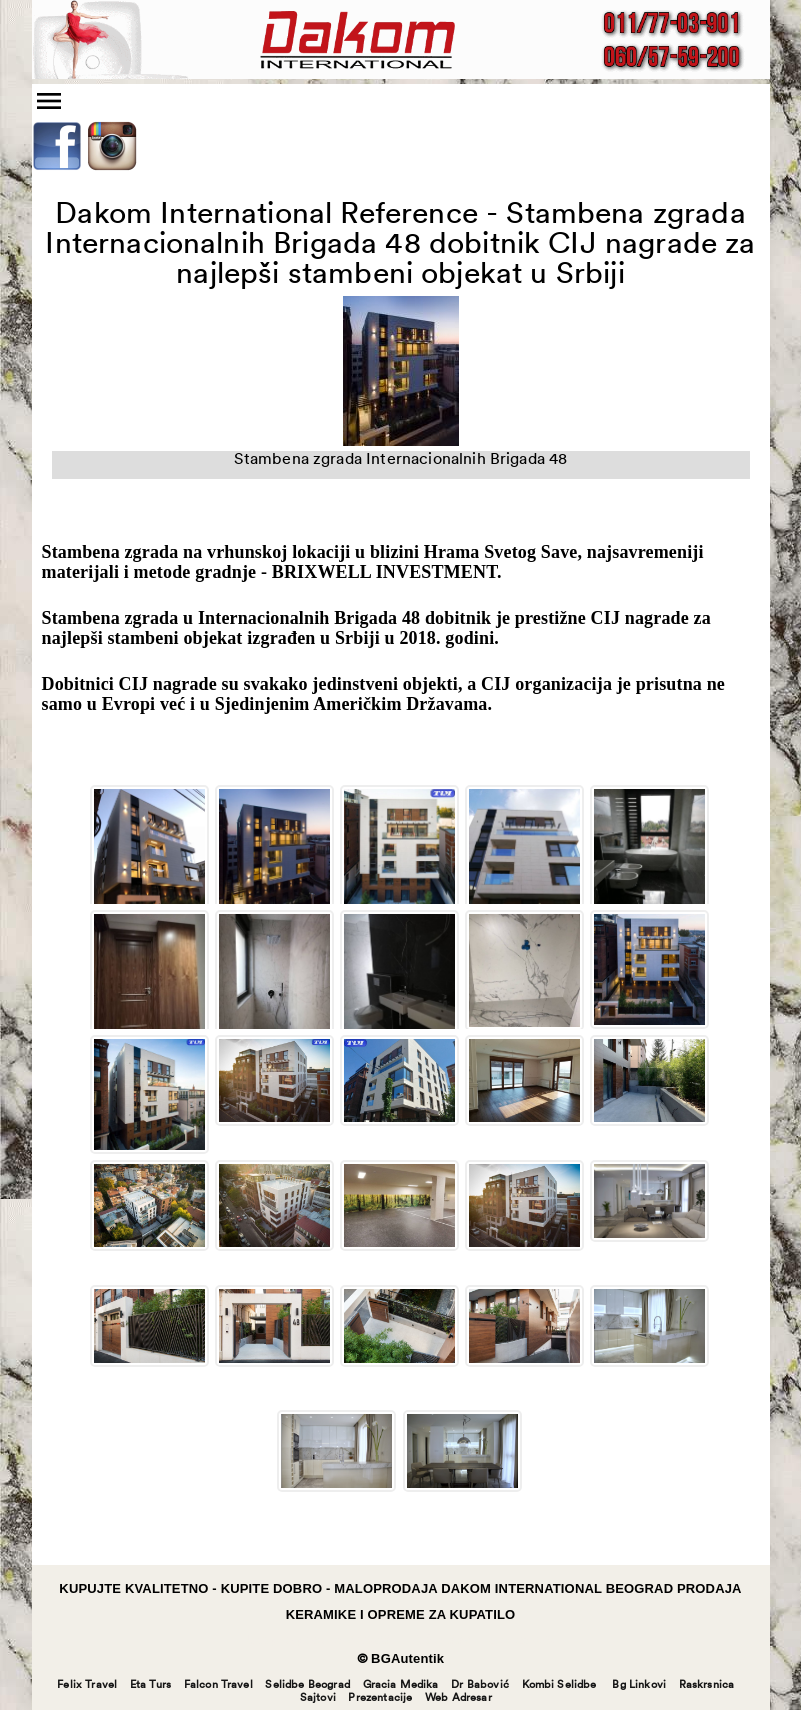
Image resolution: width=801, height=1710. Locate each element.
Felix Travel (87, 1685)
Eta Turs (150, 1685)
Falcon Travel (218, 1685)
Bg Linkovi (639, 1685)
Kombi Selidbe (559, 1685)
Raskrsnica (707, 1685)
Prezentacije (380, 1698)
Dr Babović (480, 1685)
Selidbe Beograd (307, 1685)
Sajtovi (318, 1698)
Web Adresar (458, 1698)
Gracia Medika (401, 1685)
